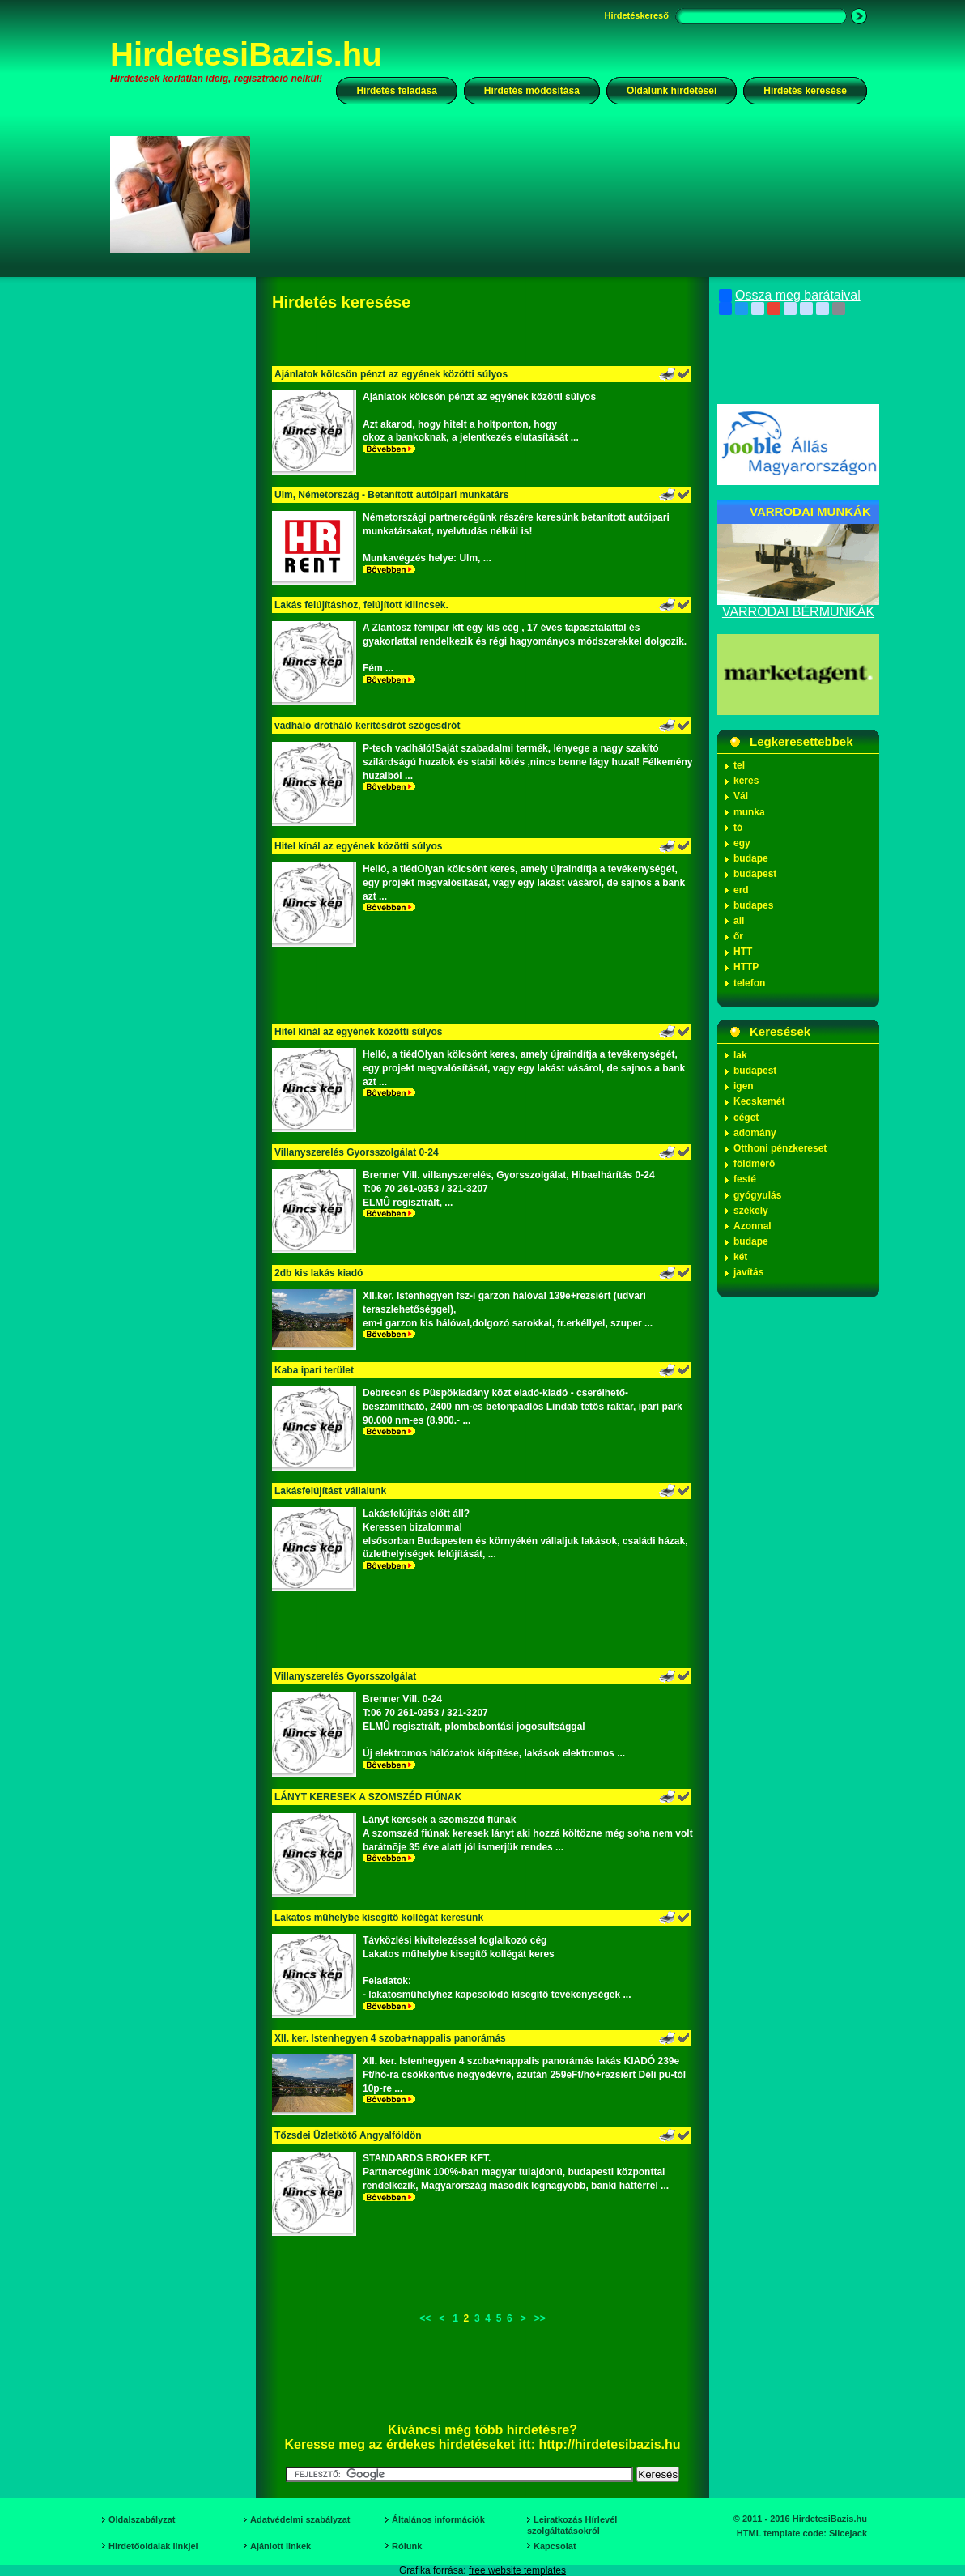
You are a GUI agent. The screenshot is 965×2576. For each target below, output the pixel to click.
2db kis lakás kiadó (318, 1273)
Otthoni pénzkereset (780, 1148)
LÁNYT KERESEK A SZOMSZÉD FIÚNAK (367, 1797)
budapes (753, 905)
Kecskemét (758, 1101)
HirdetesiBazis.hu (246, 54)
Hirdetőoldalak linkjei (153, 2546)
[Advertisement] (569, 193)
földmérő (754, 1163)
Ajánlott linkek (280, 2546)
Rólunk (407, 2546)
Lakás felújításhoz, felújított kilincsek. (361, 605)
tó (737, 827)
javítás (748, 1272)
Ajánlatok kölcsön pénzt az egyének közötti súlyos (391, 374)
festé (744, 1179)
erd (741, 890)
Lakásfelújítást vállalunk (330, 1491)
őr (738, 936)
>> (540, 2318)
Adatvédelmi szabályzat (300, 2519)
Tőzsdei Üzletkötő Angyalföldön (348, 2135)
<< (425, 2318)
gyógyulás (757, 1195)
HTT (742, 951)
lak (740, 1055)
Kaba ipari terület (314, 1370)
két (740, 1256)
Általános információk (438, 2519)
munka (749, 812)
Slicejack (848, 2533)
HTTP (746, 967)
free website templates (517, 2570)
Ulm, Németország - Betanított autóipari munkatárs (391, 494)
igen (743, 1086)
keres (746, 780)
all (738, 920)
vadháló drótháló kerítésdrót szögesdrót (367, 725)
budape (750, 858)
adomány (754, 1133)
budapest (754, 873)
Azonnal (752, 1226)
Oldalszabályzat (142, 2519)
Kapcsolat (555, 2546)
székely (750, 1210)
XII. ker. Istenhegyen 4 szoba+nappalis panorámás (390, 2038)
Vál (740, 796)
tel (739, 765)
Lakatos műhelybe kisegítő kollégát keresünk (378, 1917)
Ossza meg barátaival (790, 295)
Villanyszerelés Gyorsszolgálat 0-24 (356, 1152)
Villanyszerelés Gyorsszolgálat (345, 1676)
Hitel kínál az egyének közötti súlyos (358, 846)
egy (741, 843)
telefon (749, 983)
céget (746, 1117)
